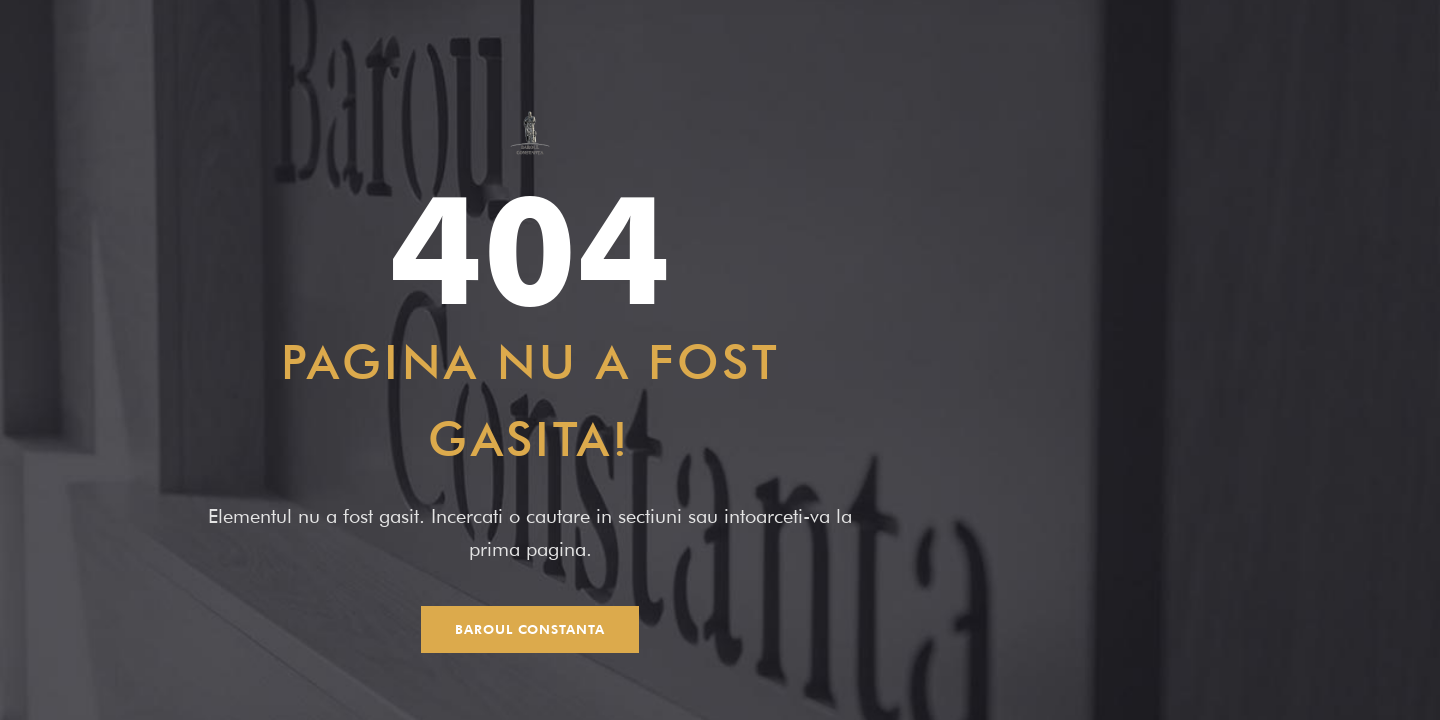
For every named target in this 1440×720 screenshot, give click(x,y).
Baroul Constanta (530, 629)
